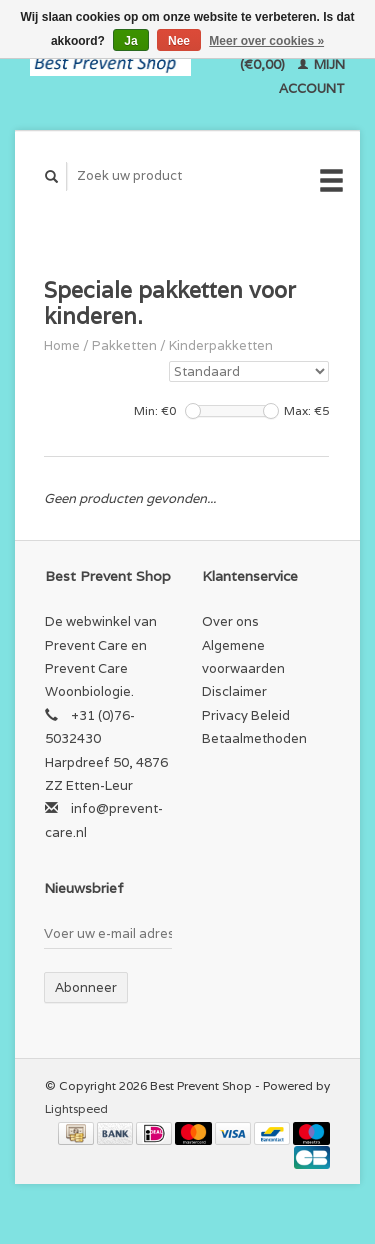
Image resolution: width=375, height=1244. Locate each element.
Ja (130, 41)
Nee (179, 41)
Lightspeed (76, 1108)
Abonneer (86, 987)
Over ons (230, 621)
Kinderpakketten (221, 345)
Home (62, 345)
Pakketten (124, 345)
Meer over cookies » (266, 41)
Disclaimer (234, 691)
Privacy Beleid (246, 715)
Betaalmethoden (254, 738)
